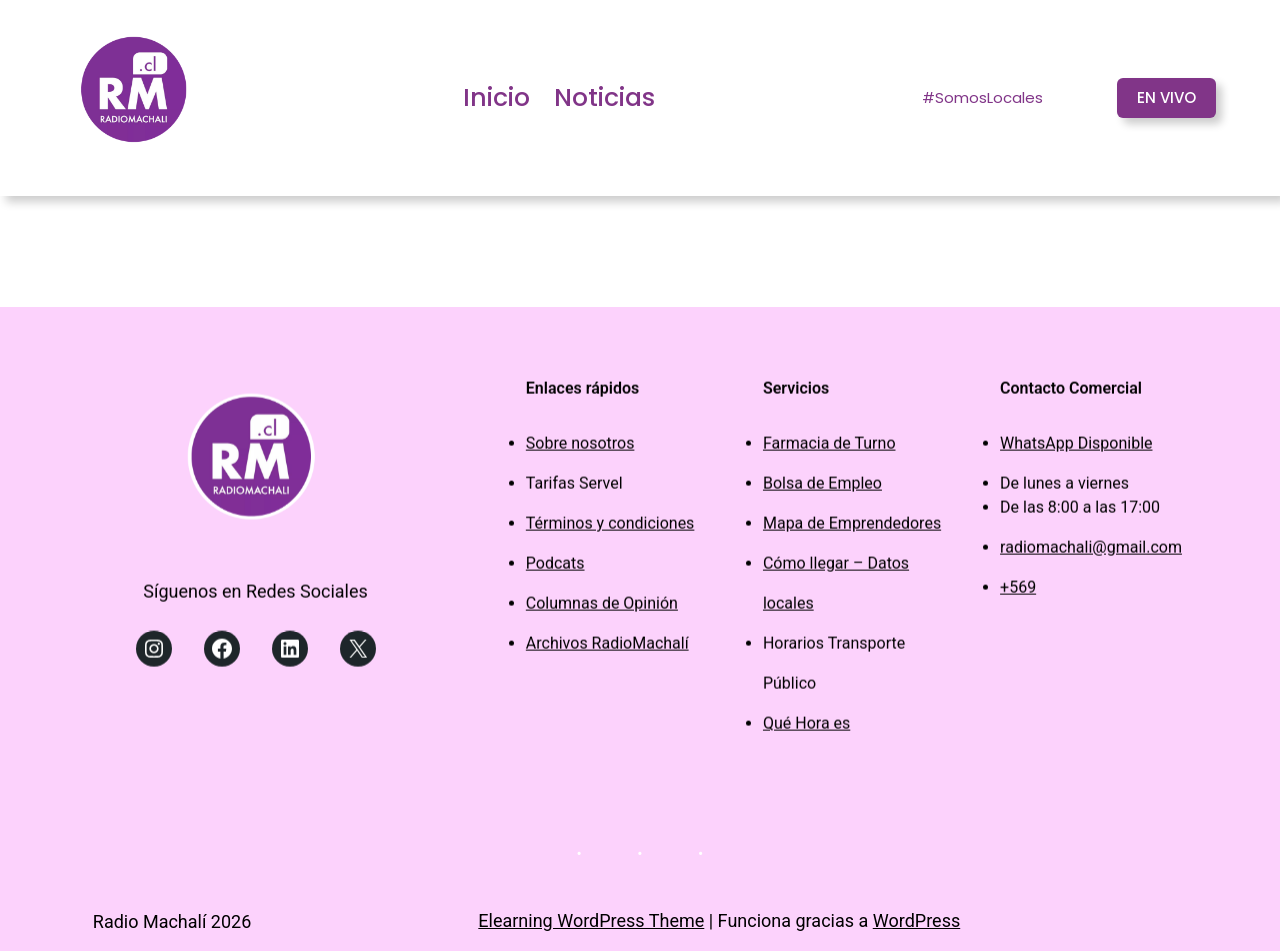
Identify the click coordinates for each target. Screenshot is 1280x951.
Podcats (555, 568)
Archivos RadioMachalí (607, 648)
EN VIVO (1166, 97)
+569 (1018, 592)
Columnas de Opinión (602, 608)
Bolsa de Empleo (822, 488)
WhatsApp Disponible (1076, 448)
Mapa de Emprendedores (852, 528)
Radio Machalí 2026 (172, 921)
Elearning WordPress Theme (591, 920)
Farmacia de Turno (829, 448)
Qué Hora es (806, 728)
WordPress (916, 920)
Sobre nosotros (580, 448)
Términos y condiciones (610, 528)
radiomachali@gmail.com (1091, 552)
